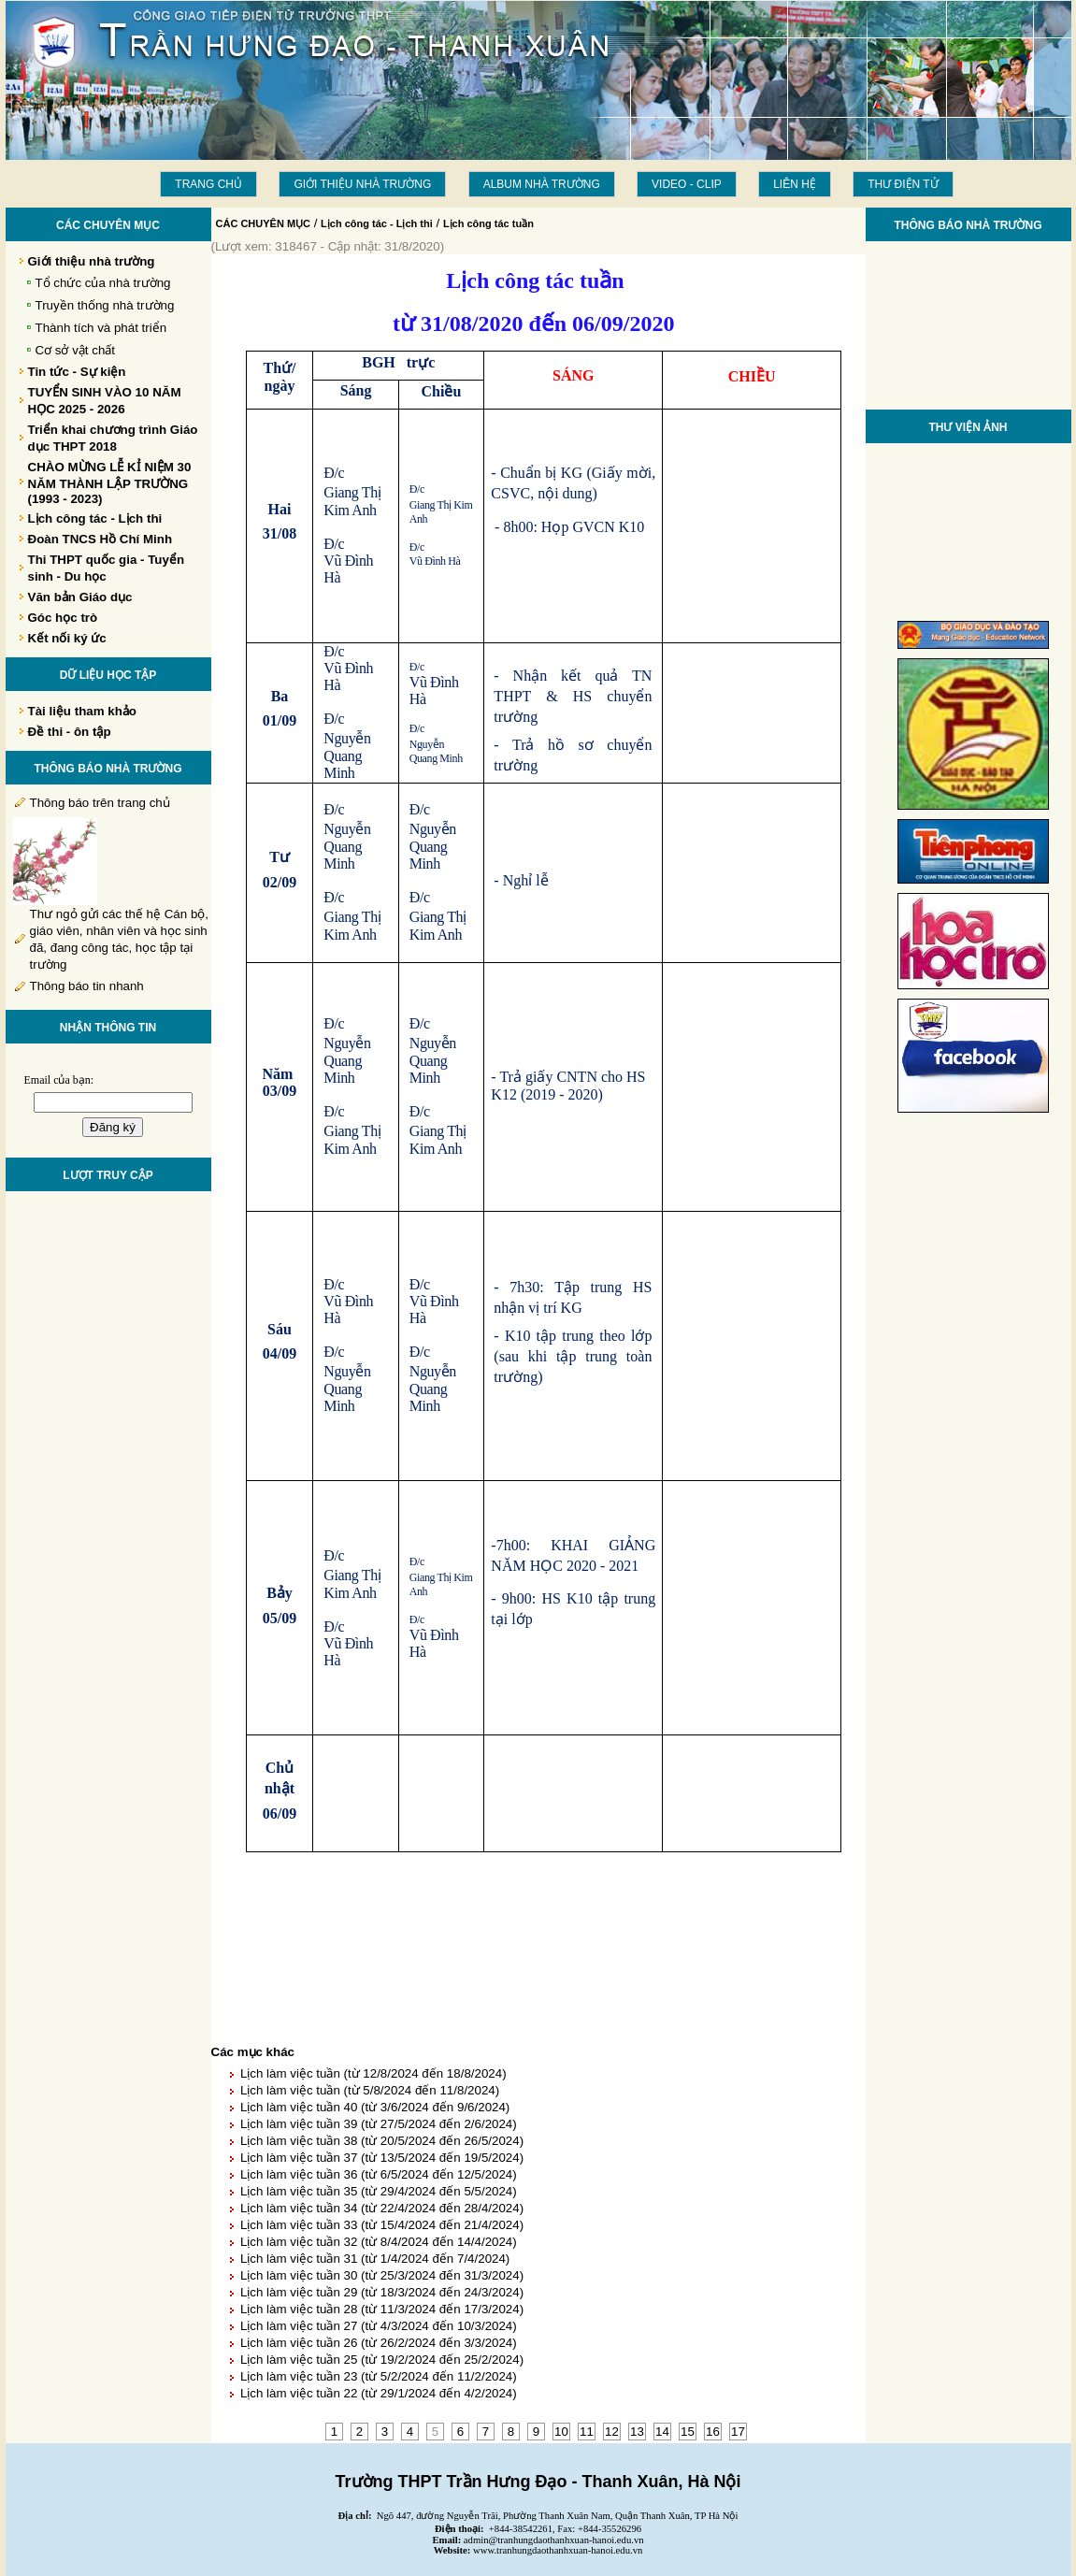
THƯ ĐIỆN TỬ (903, 184)
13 (637, 2432)
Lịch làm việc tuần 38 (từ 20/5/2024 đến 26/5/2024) (382, 2141)
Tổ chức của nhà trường (103, 283)
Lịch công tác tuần (488, 223)
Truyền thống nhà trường (105, 305)
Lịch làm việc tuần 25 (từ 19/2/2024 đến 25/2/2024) (382, 2360)
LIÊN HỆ (794, 184)
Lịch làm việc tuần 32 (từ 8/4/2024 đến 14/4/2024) (378, 2242)
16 (713, 2432)
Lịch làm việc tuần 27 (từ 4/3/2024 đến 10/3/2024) (378, 2326)
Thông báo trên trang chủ (100, 803)
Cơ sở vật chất (76, 350)
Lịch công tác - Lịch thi (377, 223)
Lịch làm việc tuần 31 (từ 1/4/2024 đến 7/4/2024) (374, 2259)
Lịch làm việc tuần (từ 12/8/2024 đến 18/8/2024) (373, 2073)
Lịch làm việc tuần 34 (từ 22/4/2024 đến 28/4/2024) (382, 2208)
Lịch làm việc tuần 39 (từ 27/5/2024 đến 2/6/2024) (378, 2124)
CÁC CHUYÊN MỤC (263, 223)
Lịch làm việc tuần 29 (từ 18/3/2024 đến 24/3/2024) (382, 2292)
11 (587, 2432)
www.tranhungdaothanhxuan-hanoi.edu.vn (557, 2550)
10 (561, 2432)
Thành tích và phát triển (101, 328)
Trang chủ (208, 184)
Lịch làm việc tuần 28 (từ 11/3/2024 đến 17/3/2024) (382, 2309)
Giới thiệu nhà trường (362, 184)
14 (662, 2432)
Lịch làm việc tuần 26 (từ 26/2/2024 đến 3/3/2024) (378, 2343)
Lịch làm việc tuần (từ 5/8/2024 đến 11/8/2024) (369, 2090)
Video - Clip (687, 184)
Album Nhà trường (541, 184)
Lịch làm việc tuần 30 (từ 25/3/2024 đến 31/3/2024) (382, 2275)
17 (738, 2432)
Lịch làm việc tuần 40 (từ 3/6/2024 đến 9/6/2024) (374, 2107)
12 (612, 2432)
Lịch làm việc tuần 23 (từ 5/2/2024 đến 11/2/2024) (378, 2376)
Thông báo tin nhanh (87, 986)
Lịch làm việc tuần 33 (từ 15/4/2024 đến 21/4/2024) (382, 2225)
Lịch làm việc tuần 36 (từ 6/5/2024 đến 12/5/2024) (378, 2174)
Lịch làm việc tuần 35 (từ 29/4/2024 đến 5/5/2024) (378, 2191)
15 (688, 2432)
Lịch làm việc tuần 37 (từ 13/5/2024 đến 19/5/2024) (382, 2158)
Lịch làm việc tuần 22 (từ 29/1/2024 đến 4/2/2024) (378, 2393)
